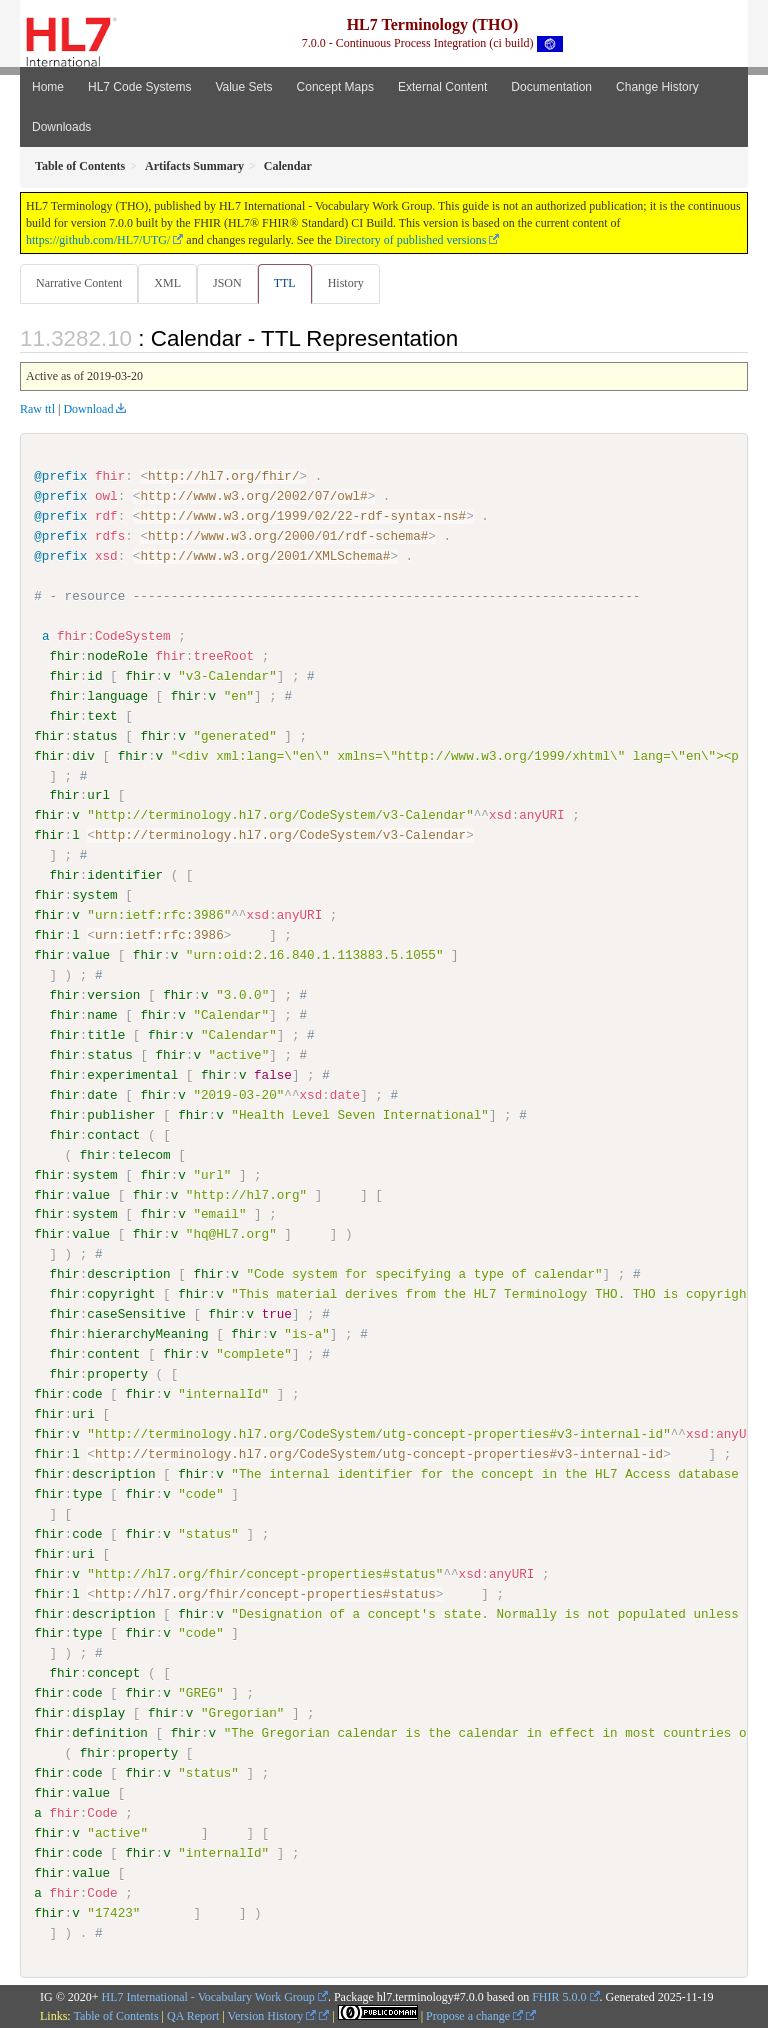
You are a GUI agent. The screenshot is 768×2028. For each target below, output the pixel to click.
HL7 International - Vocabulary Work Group (208, 1995)
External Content (442, 87)
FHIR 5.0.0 (559, 1995)
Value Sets (243, 87)
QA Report (193, 2015)
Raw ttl (37, 409)
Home (48, 87)
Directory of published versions (411, 240)
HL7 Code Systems (139, 87)
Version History (272, 2015)
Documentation (551, 87)
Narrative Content (79, 283)
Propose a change (474, 2015)
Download (88, 409)
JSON (227, 283)
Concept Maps (335, 87)
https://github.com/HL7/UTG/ (98, 240)
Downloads (61, 127)
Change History (657, 87)
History (346, 283)
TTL (285, 283)
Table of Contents (115, 2015)
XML (167, 283)
